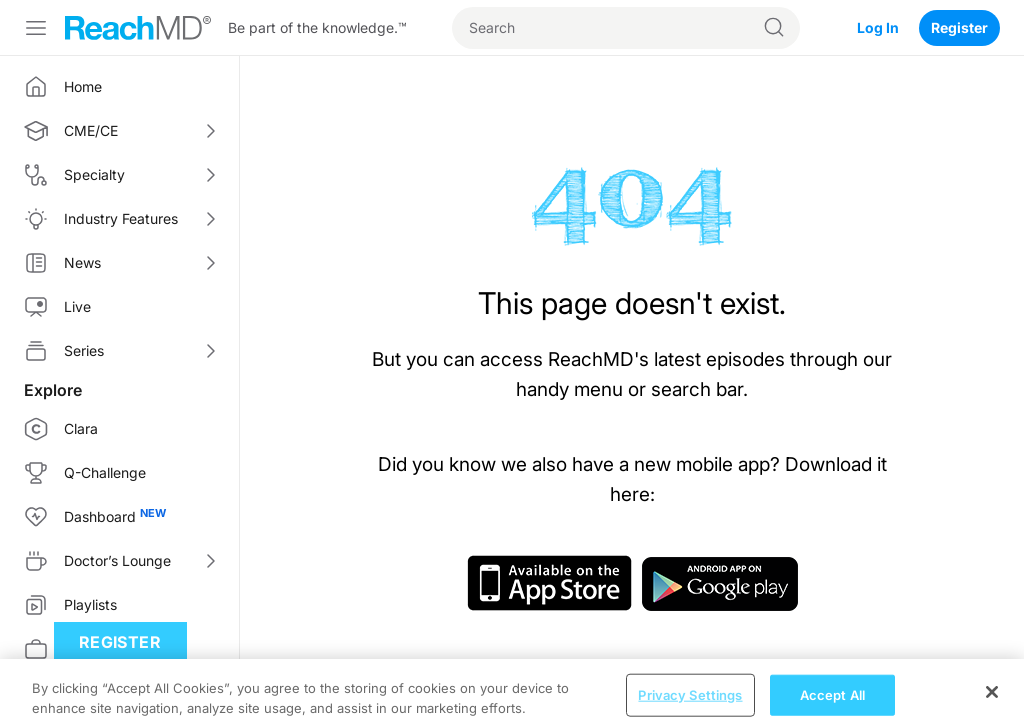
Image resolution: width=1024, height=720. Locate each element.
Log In (878, 27)
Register (959, 27)
